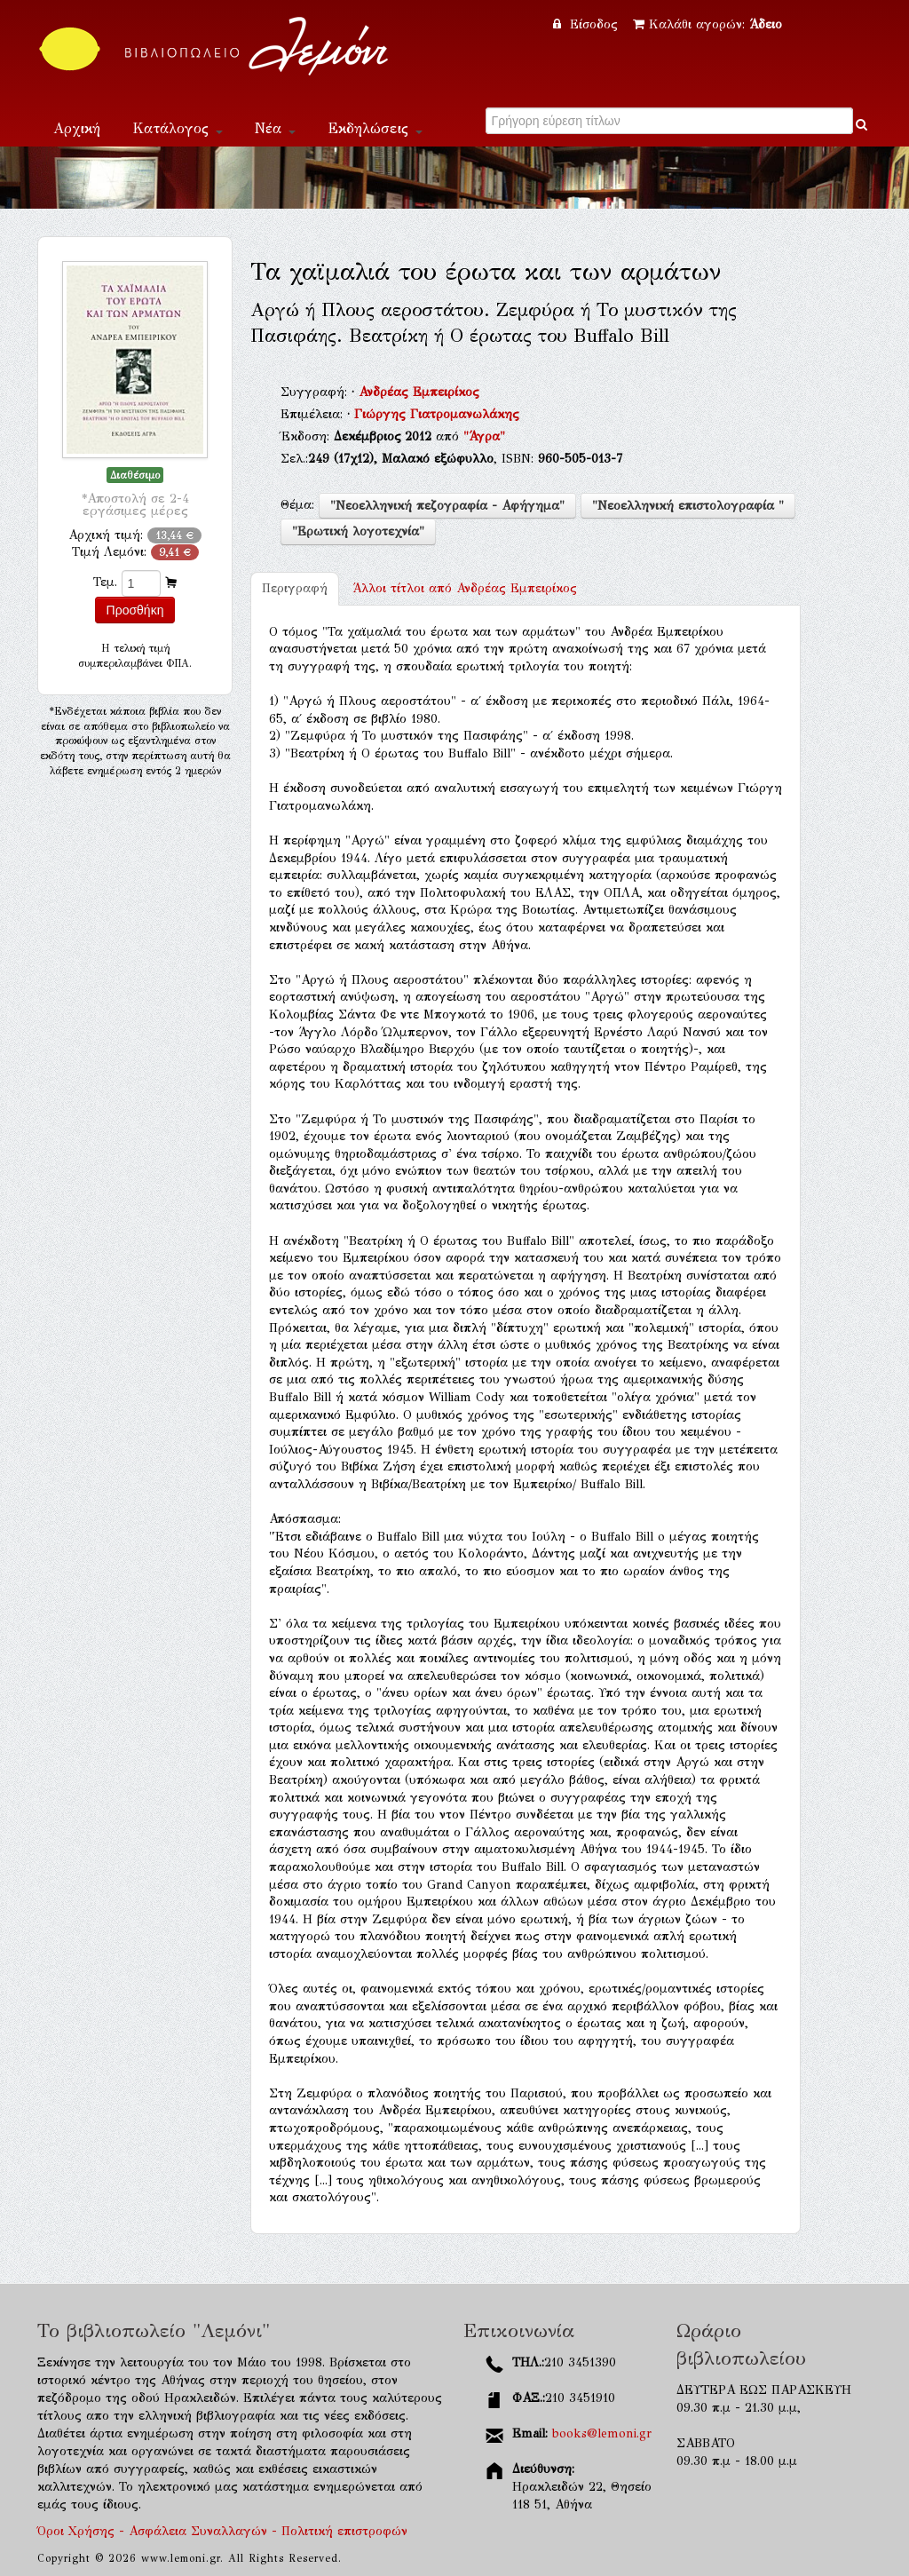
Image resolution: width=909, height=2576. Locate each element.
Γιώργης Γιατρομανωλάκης (436, 414)
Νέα (275, 128)
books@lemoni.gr (602, 2433)
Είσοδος (587, 24)
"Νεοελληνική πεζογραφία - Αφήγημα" (447, 505)
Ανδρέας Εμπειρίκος (419, 392)
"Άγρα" (484, 436)
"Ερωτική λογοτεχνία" (358, 531)
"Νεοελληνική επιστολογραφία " (688, 505)
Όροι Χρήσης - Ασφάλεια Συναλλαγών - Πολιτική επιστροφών (222, 2531)
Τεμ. (105, 582)
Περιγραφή (295, 588)
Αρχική (76, 128)
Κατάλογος (177, 128)
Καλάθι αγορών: (707, 24)
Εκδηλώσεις (375, 128)
